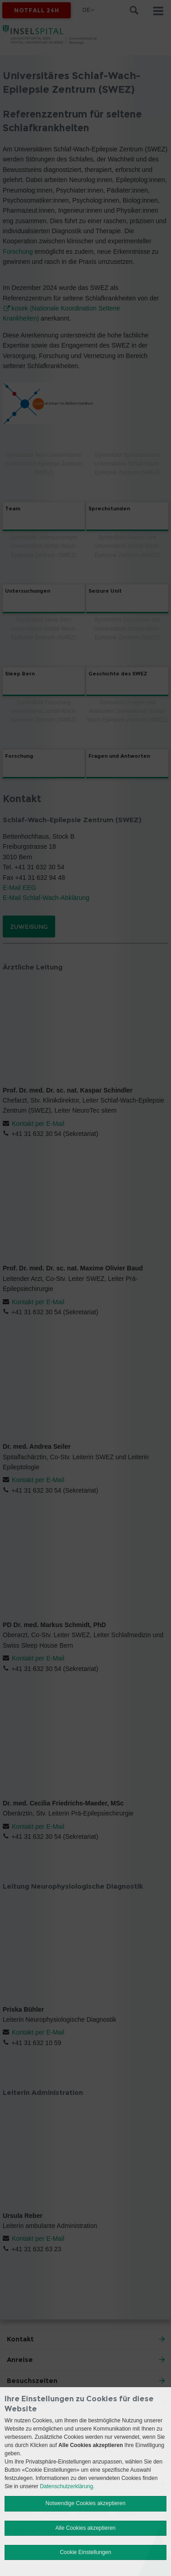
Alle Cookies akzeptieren (85, 2528)
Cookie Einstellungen (85, 2552)
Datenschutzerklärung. (67, 2486)
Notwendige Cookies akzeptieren (85, 2503)
